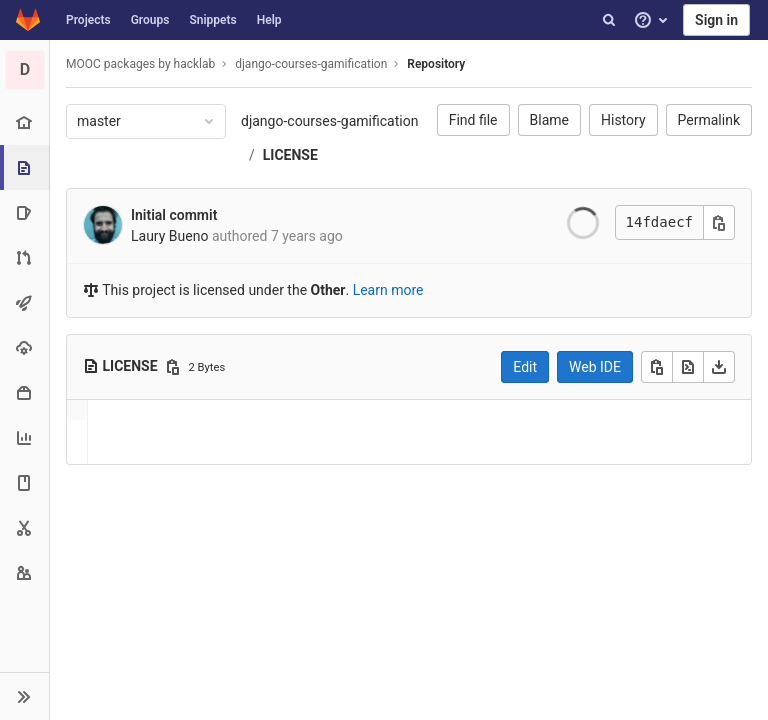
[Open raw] (688, 367)
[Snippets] (24, 527)
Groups (150, 20)
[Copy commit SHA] (719, 222)
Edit (525, 367)
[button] (24, 696)
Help (269, 20)
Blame (549, 120)
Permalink (709, 120)
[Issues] (24, 212)
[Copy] (657, 367)
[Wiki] (24, 482)
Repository (436, 64)
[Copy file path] (173, 367)
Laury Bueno (169, 236)
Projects (88, 20)
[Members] (24, 572)
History (623, 120)
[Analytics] (24, 437)
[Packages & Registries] (24, 392)
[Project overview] (24, 122)
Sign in (716, 20)
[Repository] (26, 167)
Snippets (212, 20)
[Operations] (24, 347)
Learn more (388, 290)
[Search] (609, 20)
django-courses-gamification (329, 121)
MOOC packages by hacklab (140, 64)
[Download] (719, 367)
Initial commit (174, 215)
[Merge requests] (24, 257)
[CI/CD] (24, 302)
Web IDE (595, 367)
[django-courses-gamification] (25, 70)
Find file (473, 120)
